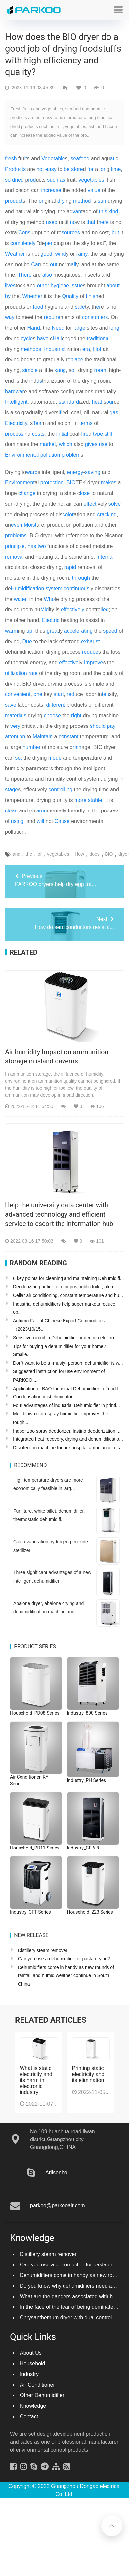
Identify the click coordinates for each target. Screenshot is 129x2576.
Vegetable (53, 158)
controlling (60, 789)
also (47, 275)
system (54, 588)
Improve (93, 662)
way (9, 317)
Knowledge (33, 2406)
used (52, 222)
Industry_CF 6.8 (83, 1847)
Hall (57, 338)
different (55, 705)
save (10, 705)
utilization (16, 673)
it (25, 158)
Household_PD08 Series (34, 1713)
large (79, 328)
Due (27, 641)
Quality (70, 296)
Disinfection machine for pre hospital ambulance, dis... (68, 1447)
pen (49, 243)
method (82, 201)
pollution (50, 455)
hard (10, 391)
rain (77, 747)
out (53, 264)
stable (95, 800)
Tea (37, 423)
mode (55, 758)
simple (29, 370)
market (48, 444)
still (108, 433)
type (98, 433)
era (86, 349)
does (95, 854)
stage (11, 789)
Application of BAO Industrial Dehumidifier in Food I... (67, 1388)
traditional (98, 338)
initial (62, 433)
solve (114, 504)
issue (76, 285)
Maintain (43, 736)
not (40, 169)
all (73, 264)
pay (111, 726)
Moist (30, 525)
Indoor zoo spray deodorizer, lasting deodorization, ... (67, 1430)
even (16, 525)
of (40, 854)
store (77, 169)
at (112, 158)
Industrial (54, 349)
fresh (11, 158)
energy (75, 472)
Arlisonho (56, 2172)
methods (31, 349)
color (68, 514)
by (8, 296)
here (103, 222)
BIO (71, 482)
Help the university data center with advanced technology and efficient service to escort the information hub (59, 1214)
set (18, 758)
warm (11, 631)
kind (113, 211)
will (40, 821)
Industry (29, 2374)
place (76, 359)
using (17, 821)
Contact (29, 2416)
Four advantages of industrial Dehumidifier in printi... (66, 1405)
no (73, 222)
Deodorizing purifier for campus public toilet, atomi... (66, 1286)
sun (102, 201)
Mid (44, 609)
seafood (79, 158)
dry (60, 201)
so (8, 180)
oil (74, 370)
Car (35, 264)
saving (92, 472)
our (110, 402)
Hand (33, 328)
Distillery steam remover (42, 1950)
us (39, 381)
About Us (31, 2353)
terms (86, 423)
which (65, 444)
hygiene (60, 285)
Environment (20, 482)
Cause (61, 821)
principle (15, 546)
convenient (17, 694)
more (80, 800)
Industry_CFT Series (30, 1912)
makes (108, 482)
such (52, 180)
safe (80, 307)
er (98, 307)
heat (97, 402)
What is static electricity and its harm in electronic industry (36, 2080)
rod (32, 180)
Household (32, 2363)
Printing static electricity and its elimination (88, 2074)
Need (58, 328)
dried (18, 180)
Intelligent (16, 402)
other (43, 285)
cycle (27, 338)
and (16, 854)
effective (68, 662)
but (115, 232)
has (31, 546)
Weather (15, 254)
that (90, 222)
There (25, 275)
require (52, 317)
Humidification (27, 588)
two (42, 546)
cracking (107, 514)
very (15, 726)
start (59, 694)
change (27, 493)
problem (71, 455)
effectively (72, 609)
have (43, 338)
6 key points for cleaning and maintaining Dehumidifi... (68, 1278)
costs (38, 433)
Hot (97, 349)
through (81, 578)
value (94, 190)
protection (52, 482)
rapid (70, 567)
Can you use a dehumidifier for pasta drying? (64, 1958)
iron (42, 810)
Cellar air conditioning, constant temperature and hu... (68, 1295)
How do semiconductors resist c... (64, 922)
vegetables (91, 180)
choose (52, 715)
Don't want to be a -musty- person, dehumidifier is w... (68, 1363)
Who (49, 599)
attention (15, 736)
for (90, 169)
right (76, 715)
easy (51, 169)
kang (60, 370)
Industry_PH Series (86, 1780)
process (14, 433)
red (70, 694)
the (29, 854)
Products (15, 169)
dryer (123, 854)
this (103, 211)
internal (105, 557)
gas (114, 412)
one (37, 694)
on (104, 169)
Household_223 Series (90, 1912)
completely (22, 243)
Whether (32, 296)
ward (32, 472)
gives (91, 444)
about (113, 285)
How (79, 854)
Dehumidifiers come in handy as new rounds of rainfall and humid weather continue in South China (66, 1976)
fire (84, 433)
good (46, 254)
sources (71, 232)
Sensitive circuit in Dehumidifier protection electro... (65, 1337)
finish (92, 296)
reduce (90, 652)
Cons (24, 232)
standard (69, 402)
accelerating (78, 631)
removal (14, 557)
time (116, 169)
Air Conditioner (37, 2385)
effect (89, 504)
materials (15, 715)
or (41, 201)
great (53, 631)
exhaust (90, 641)
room (100, 370)
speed (110, 631)
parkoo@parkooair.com (57, 2205)
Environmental (22, 455)
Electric (50, 620)
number (31, 747)
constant (68, 736)
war (20, 391)
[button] (118, 10)
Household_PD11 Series (34, 1847)
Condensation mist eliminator (43, 1396)
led (105, 609)
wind (60, 254)
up (29, 631)
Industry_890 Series (87, 1713)
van (77, 211)
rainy (82, 254)
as (62, 180)
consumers (95, 317)
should (98, 726)
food (38, 307)
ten (105, 694)
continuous (76, 588)
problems (16, 535)
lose (85, 493)
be (67, 169)
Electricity (16, 423)
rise (103, 444)
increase (51, 190)
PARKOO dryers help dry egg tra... (64, 879)
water (20, 599)
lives (10, 285)
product (13, 201)
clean (11, 810)
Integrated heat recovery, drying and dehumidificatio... (68, 1439)
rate (33, 673)
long (114, 328)
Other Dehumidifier (42, 2395)
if (60, 412)
